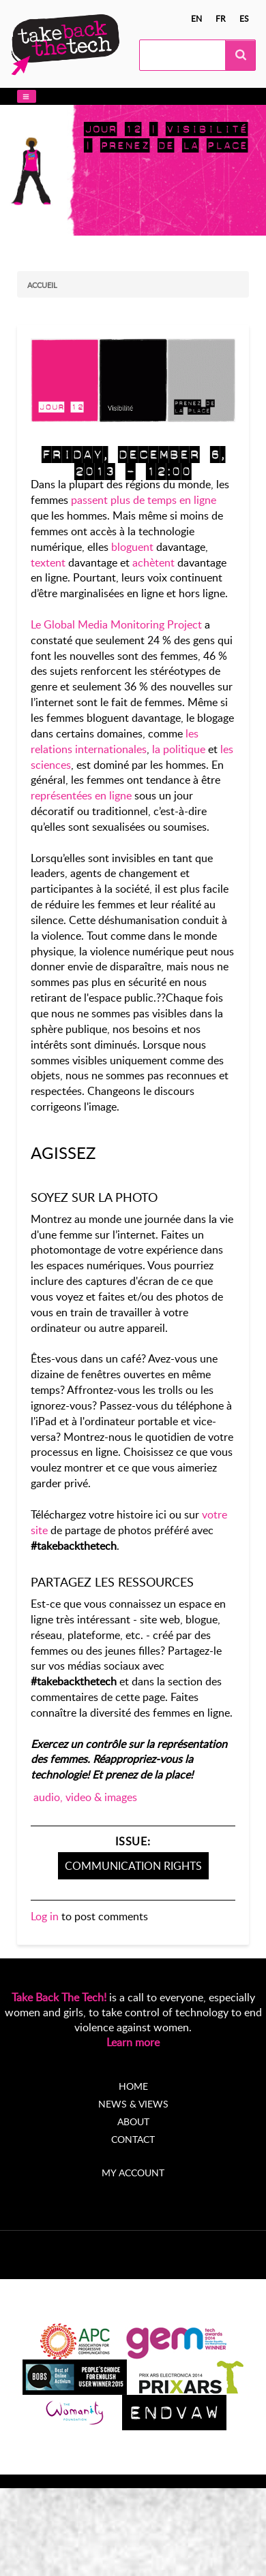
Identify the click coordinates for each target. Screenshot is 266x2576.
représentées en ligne (81, 795)
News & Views (133, 2103)
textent (48, 562)
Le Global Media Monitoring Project (116, 624)
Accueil (42, 285)
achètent (154, 562)
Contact (133, 2139)
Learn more (133, 2042)
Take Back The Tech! (59, 1997)
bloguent (132, 546)
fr (221, 18)
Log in (45, 1916)
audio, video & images (85, 1797)
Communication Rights (133, 1865)
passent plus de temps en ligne (143, 499)
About (133, 2121)
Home (133, 2086)
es (244, 18)
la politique (178, 749)
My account (133, 2172)
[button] (26, 96)
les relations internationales (114, 741)
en (196, 18)
